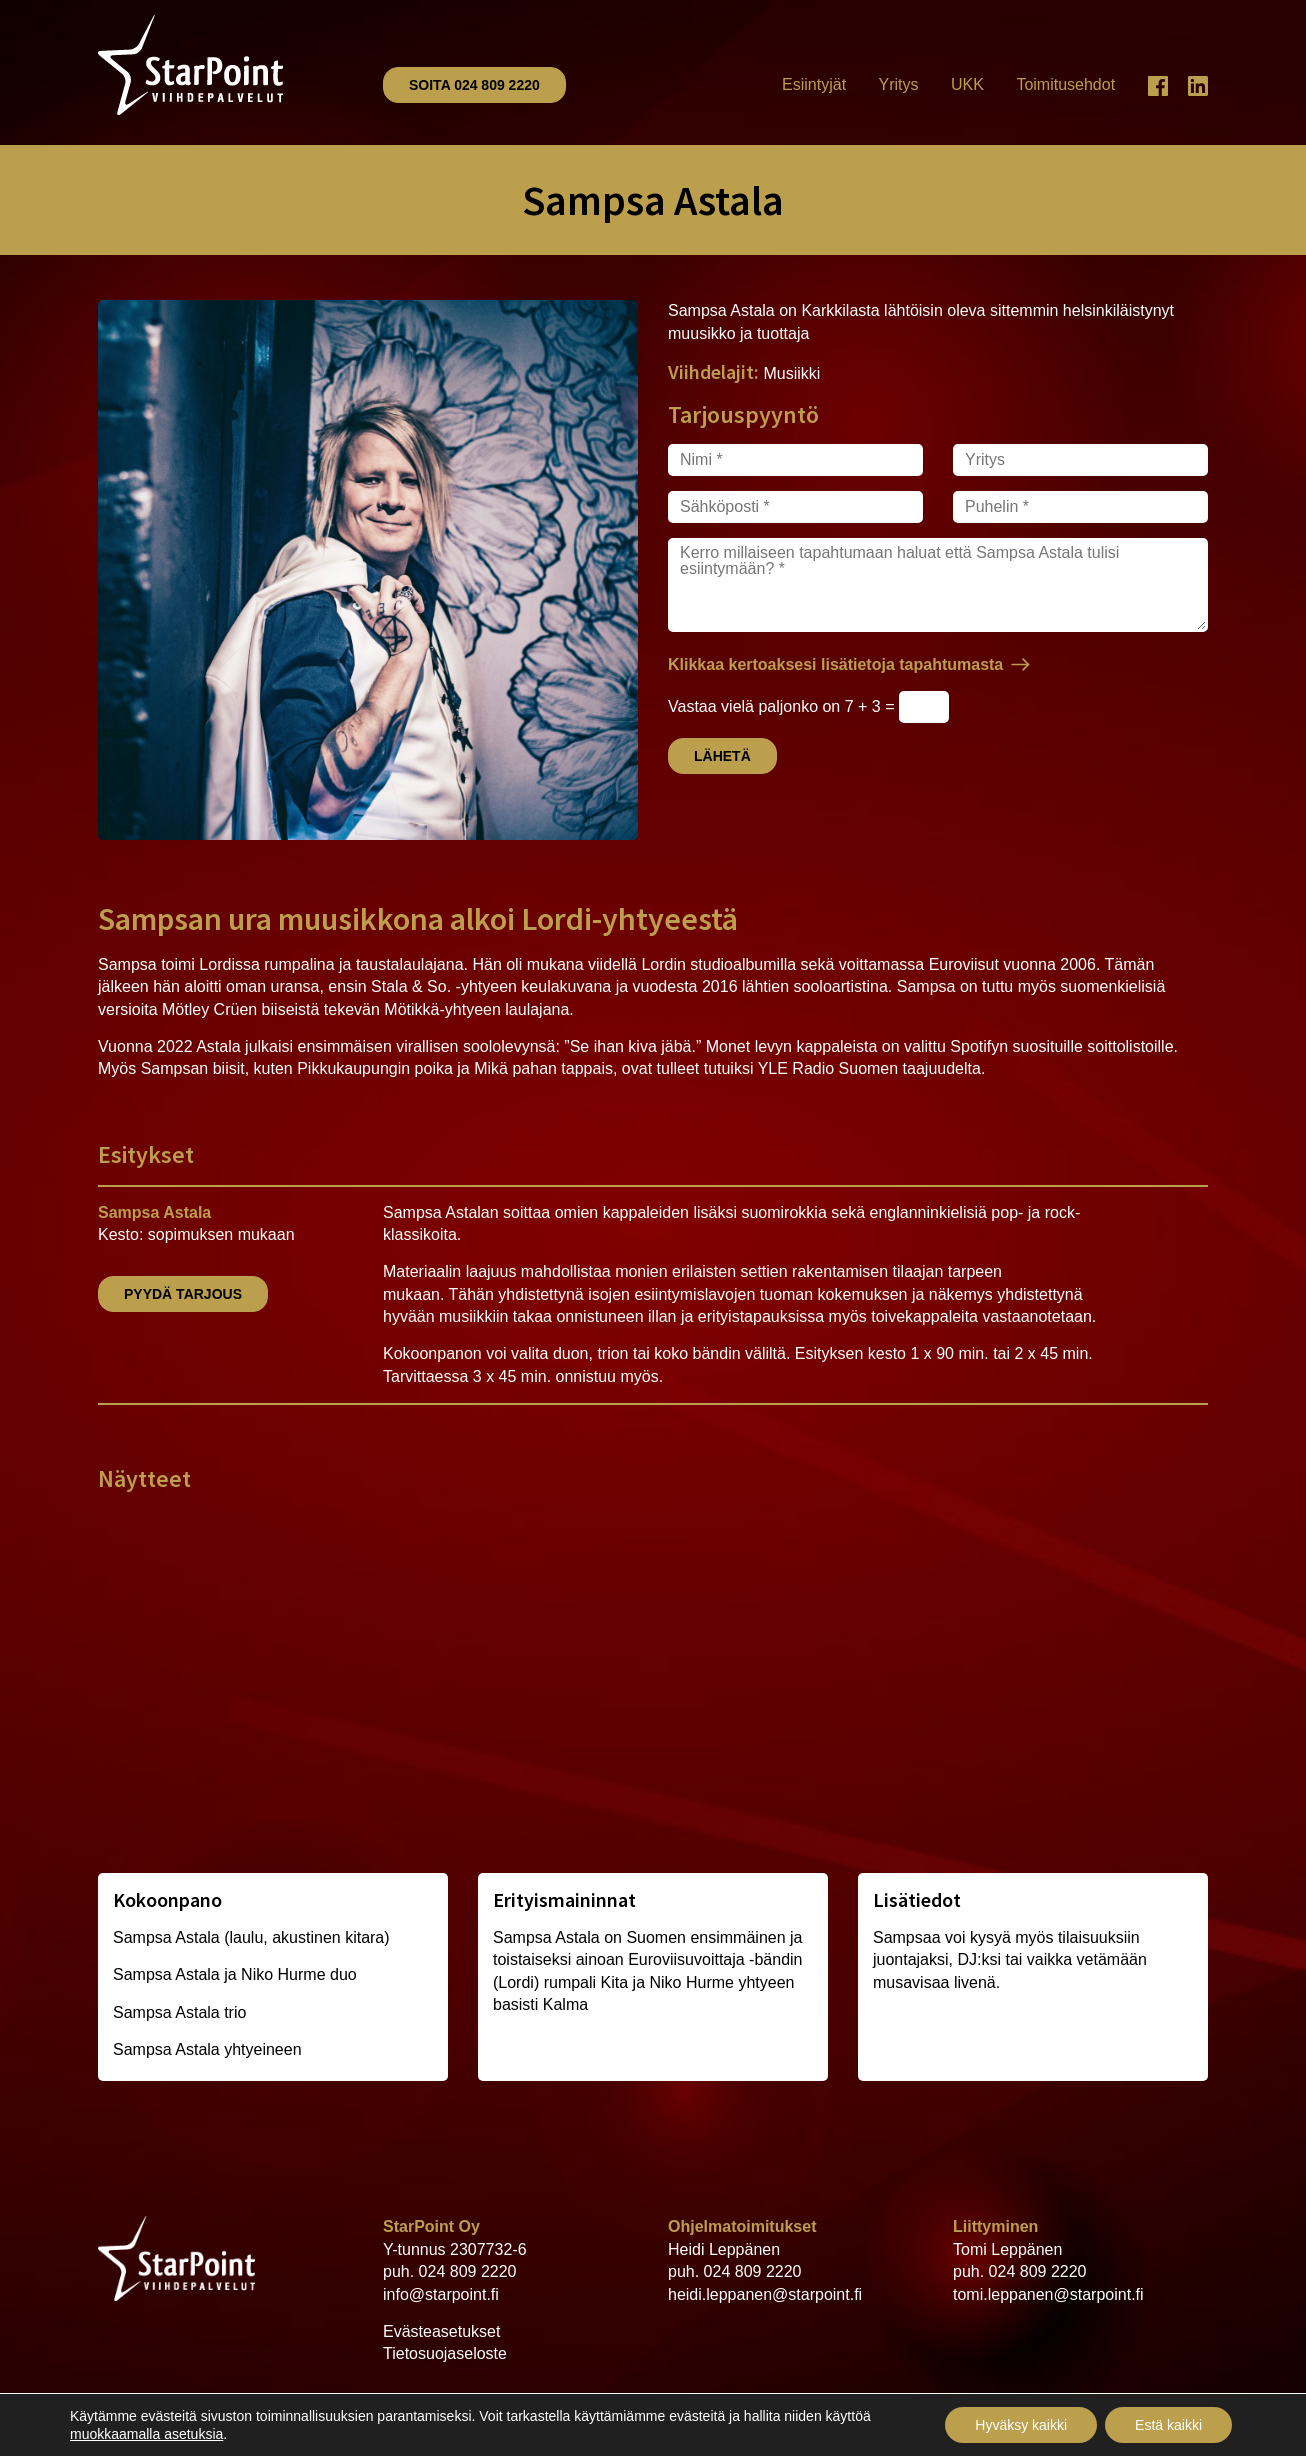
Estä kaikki (1168, 2425)
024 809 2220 (468, 2271)
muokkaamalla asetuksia (146, 2434)
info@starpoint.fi (441, 2294)
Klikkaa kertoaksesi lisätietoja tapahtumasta (835, 664)
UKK (967, 84)
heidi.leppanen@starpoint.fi (765, 2294)
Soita (474, 85)
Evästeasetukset (441, 2331)
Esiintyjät (814, 84)
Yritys (899, 84)
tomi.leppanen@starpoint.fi (1048, 2294)
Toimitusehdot (1065, 84)
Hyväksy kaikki (1021, 2425)
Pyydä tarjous (183, 1294)
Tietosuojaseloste (445, 2353)
